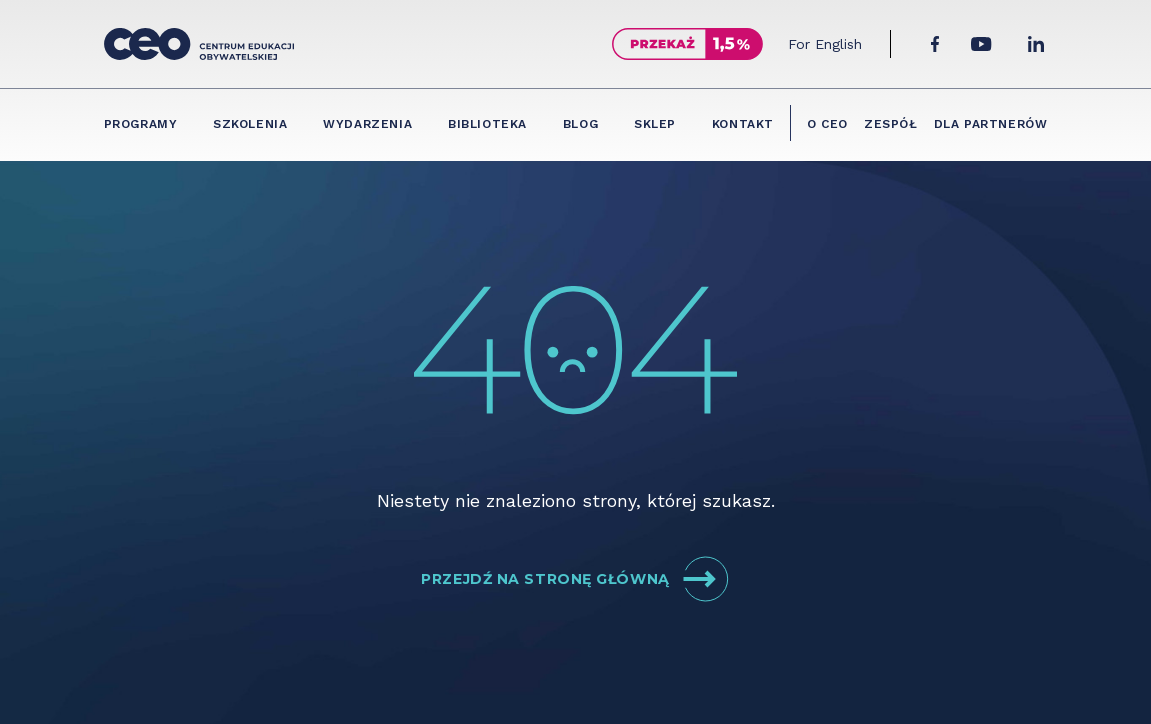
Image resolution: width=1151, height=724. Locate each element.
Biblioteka (487, 124)
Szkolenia (250, 124)
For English (825, 44)
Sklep (655, 124)
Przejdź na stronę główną (575, 579)
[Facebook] (935, 44)
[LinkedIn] (1036, 44)
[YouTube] (981, 44)
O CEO (827, 124)
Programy (141, 124)
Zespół (891, 124)
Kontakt (743, 124)
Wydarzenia (367, 124)
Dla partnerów (991, 124)
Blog (580, 124)
